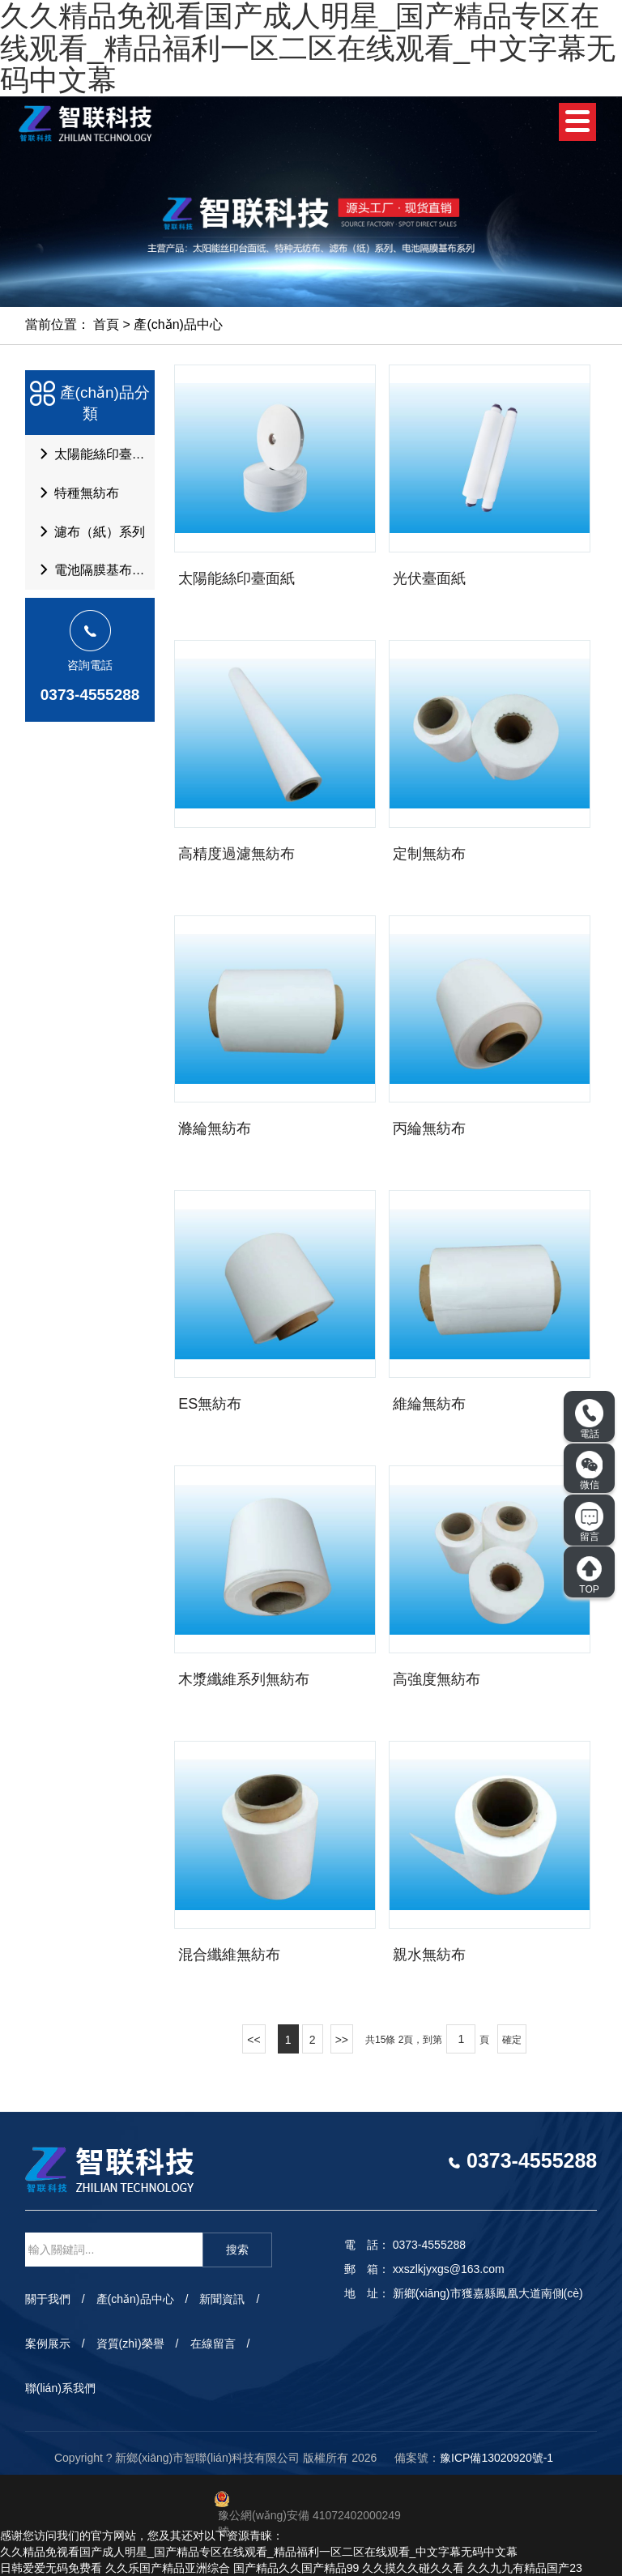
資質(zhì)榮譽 (130, 2343)
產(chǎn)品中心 (178, 324)
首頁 (106, 324)
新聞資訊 (222, 2298)
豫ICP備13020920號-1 (496, 2457)
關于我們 (47, 2298)
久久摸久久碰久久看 (413, 2567)
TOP (589, 1575)
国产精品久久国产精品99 (296, 2567)
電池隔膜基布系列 (94, 580)
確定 (512, 2039)
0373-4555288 (90, 705)
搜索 (237, 2249)
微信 (589, 1470)
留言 (589, 1522)
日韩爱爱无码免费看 (51, 2567)
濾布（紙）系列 (88, 538)
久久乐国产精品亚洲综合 (167, 2567)
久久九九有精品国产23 (524, 2567)
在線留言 (213, 2343)
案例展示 (47, 2343)
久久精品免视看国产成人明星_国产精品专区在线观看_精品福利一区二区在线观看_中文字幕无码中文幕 (259, 2551)
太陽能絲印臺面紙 (94, 456)
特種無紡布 (75, 497)
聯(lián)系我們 (60, 2388)
